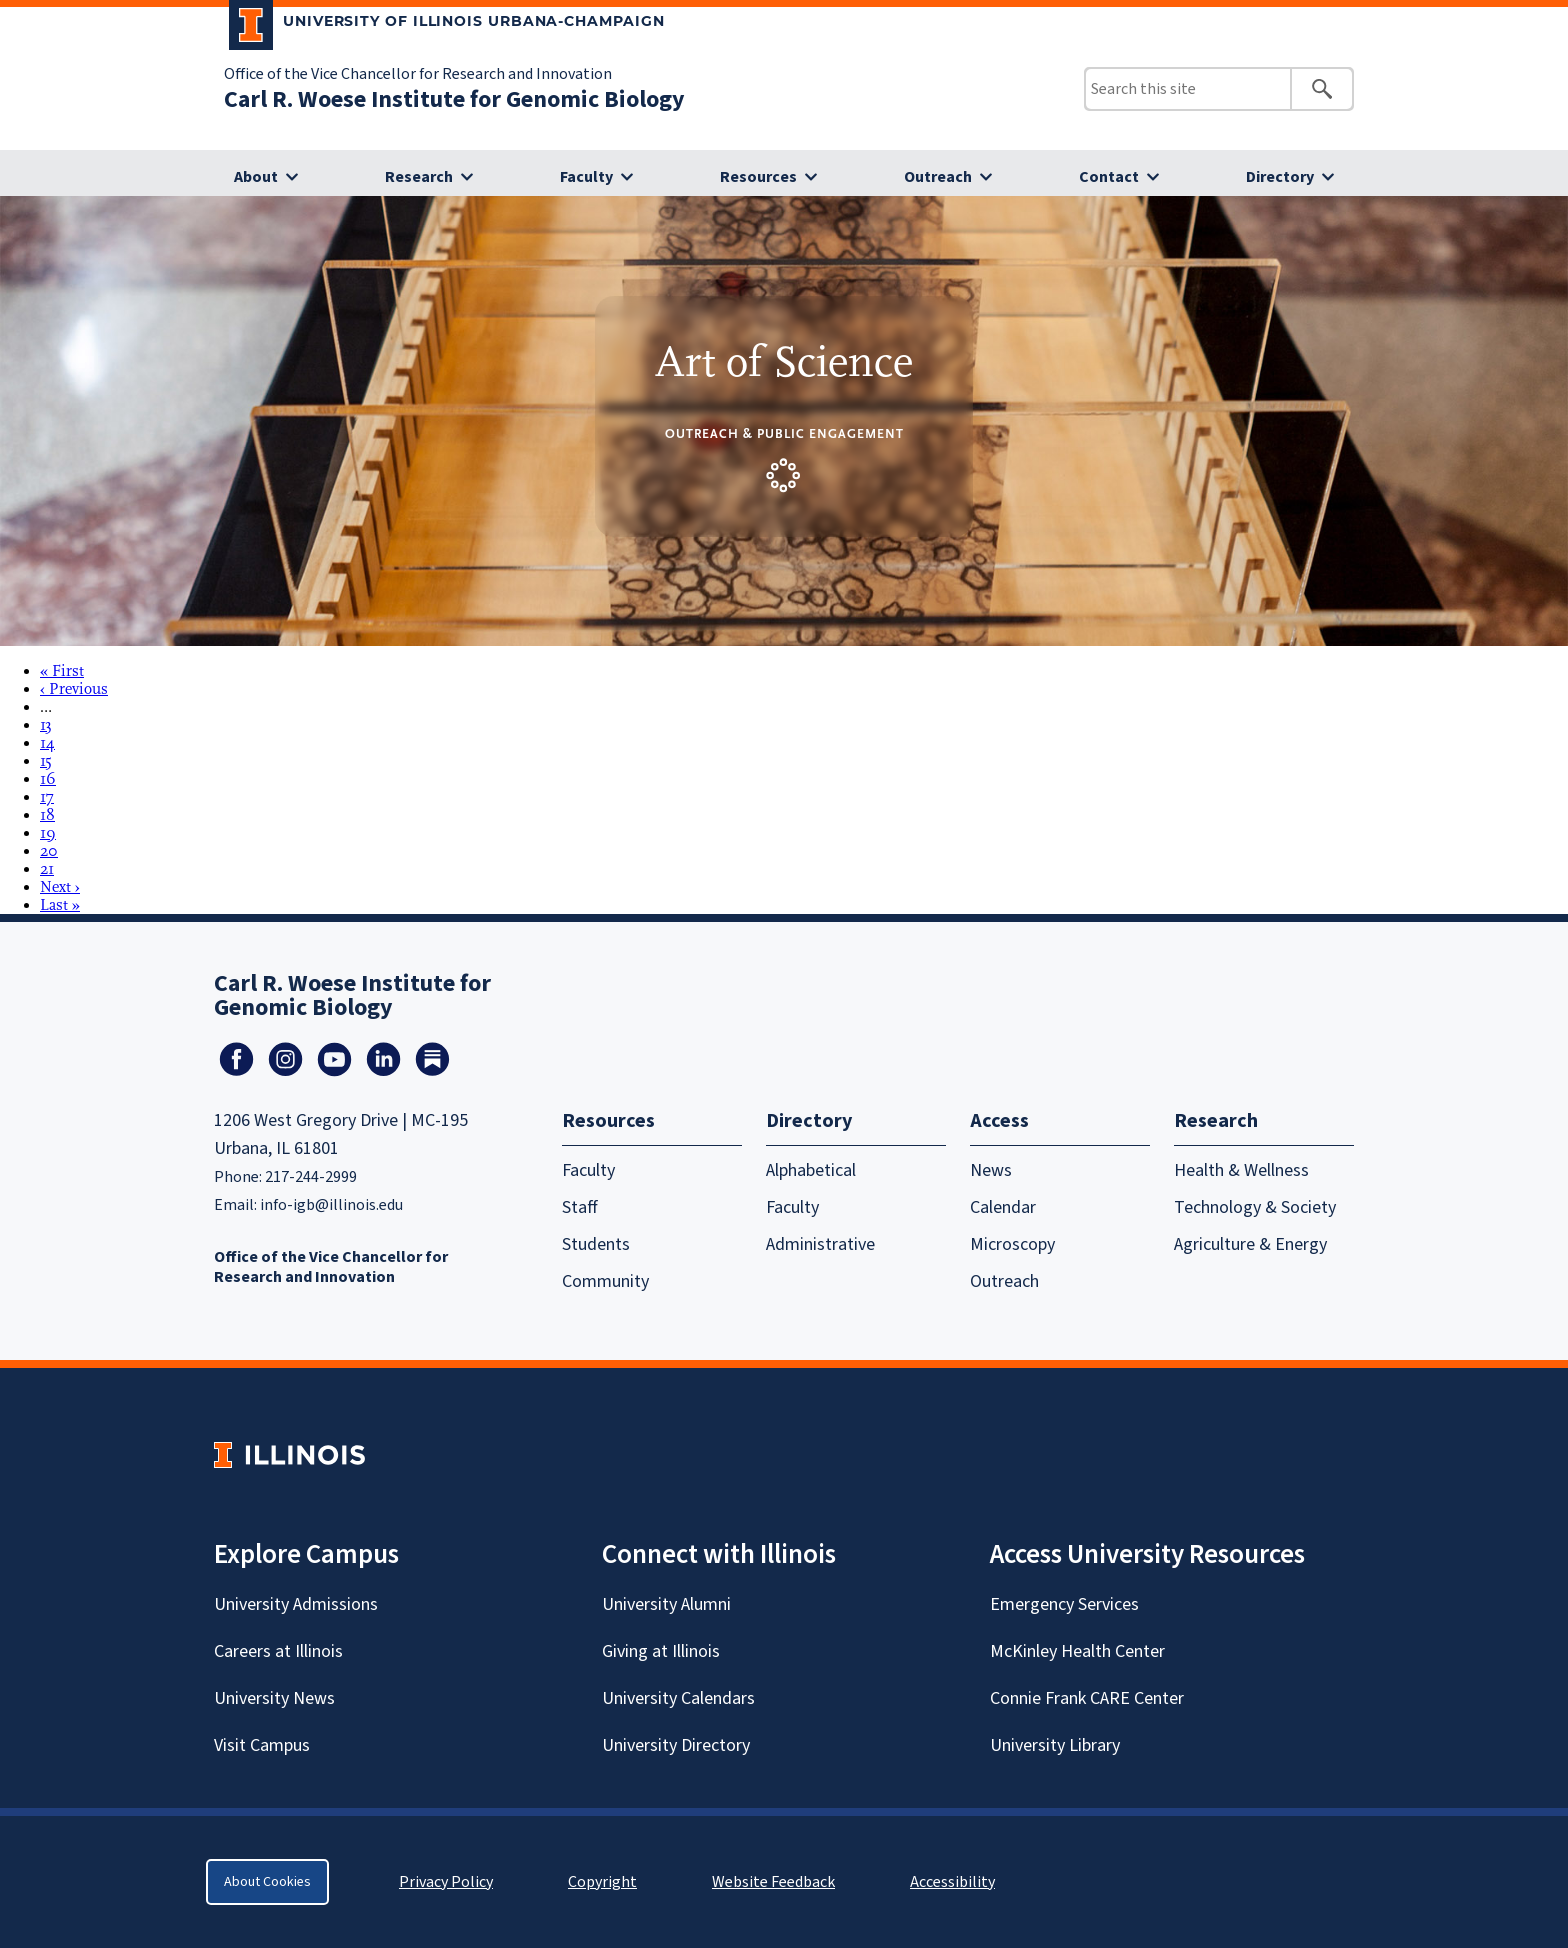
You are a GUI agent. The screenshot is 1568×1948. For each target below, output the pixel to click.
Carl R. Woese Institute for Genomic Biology (454, 99)
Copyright (602, 1882)
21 (47, 869)
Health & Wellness (1241, 1170)
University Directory (676, 1745)
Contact (1109, 177)
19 (48, 833)
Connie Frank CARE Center (1087, 1698)
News (991, 1170)
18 (47, 815)
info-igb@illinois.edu (331, 1205)
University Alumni (666, 1604)
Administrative (820, 1244)
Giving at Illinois (661, 1651)
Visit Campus (262, 1745)
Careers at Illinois (278, 1651)
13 (46, 725)
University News (274, 1698)
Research (419, 177)
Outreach (938, 177)
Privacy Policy (446, 1882)
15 (46, 761)
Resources (758, 177)
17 (47, 797)
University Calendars (678, 1698)
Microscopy (1012, 1244)
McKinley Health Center (1077, 1651)
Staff (580, 1207)
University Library (1055, 1745)
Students (596, 1244)
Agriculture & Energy (1250, 1244)
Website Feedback (776, 1882)
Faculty (586, 177)
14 (47, 743)
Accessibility (952, 1882)
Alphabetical (811, 1170)
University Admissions (296, 1604)
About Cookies (267, 1882)
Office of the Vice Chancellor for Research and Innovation (418, 74)
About (256, 177)
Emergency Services (1064, 1604)
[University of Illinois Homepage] (289, 1454)
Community (605, 1281)
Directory (1280, 177)
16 (48, 779)
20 (49, 851)
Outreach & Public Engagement (784, 433)
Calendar (1003, 1207)
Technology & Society (1255, 1207)
